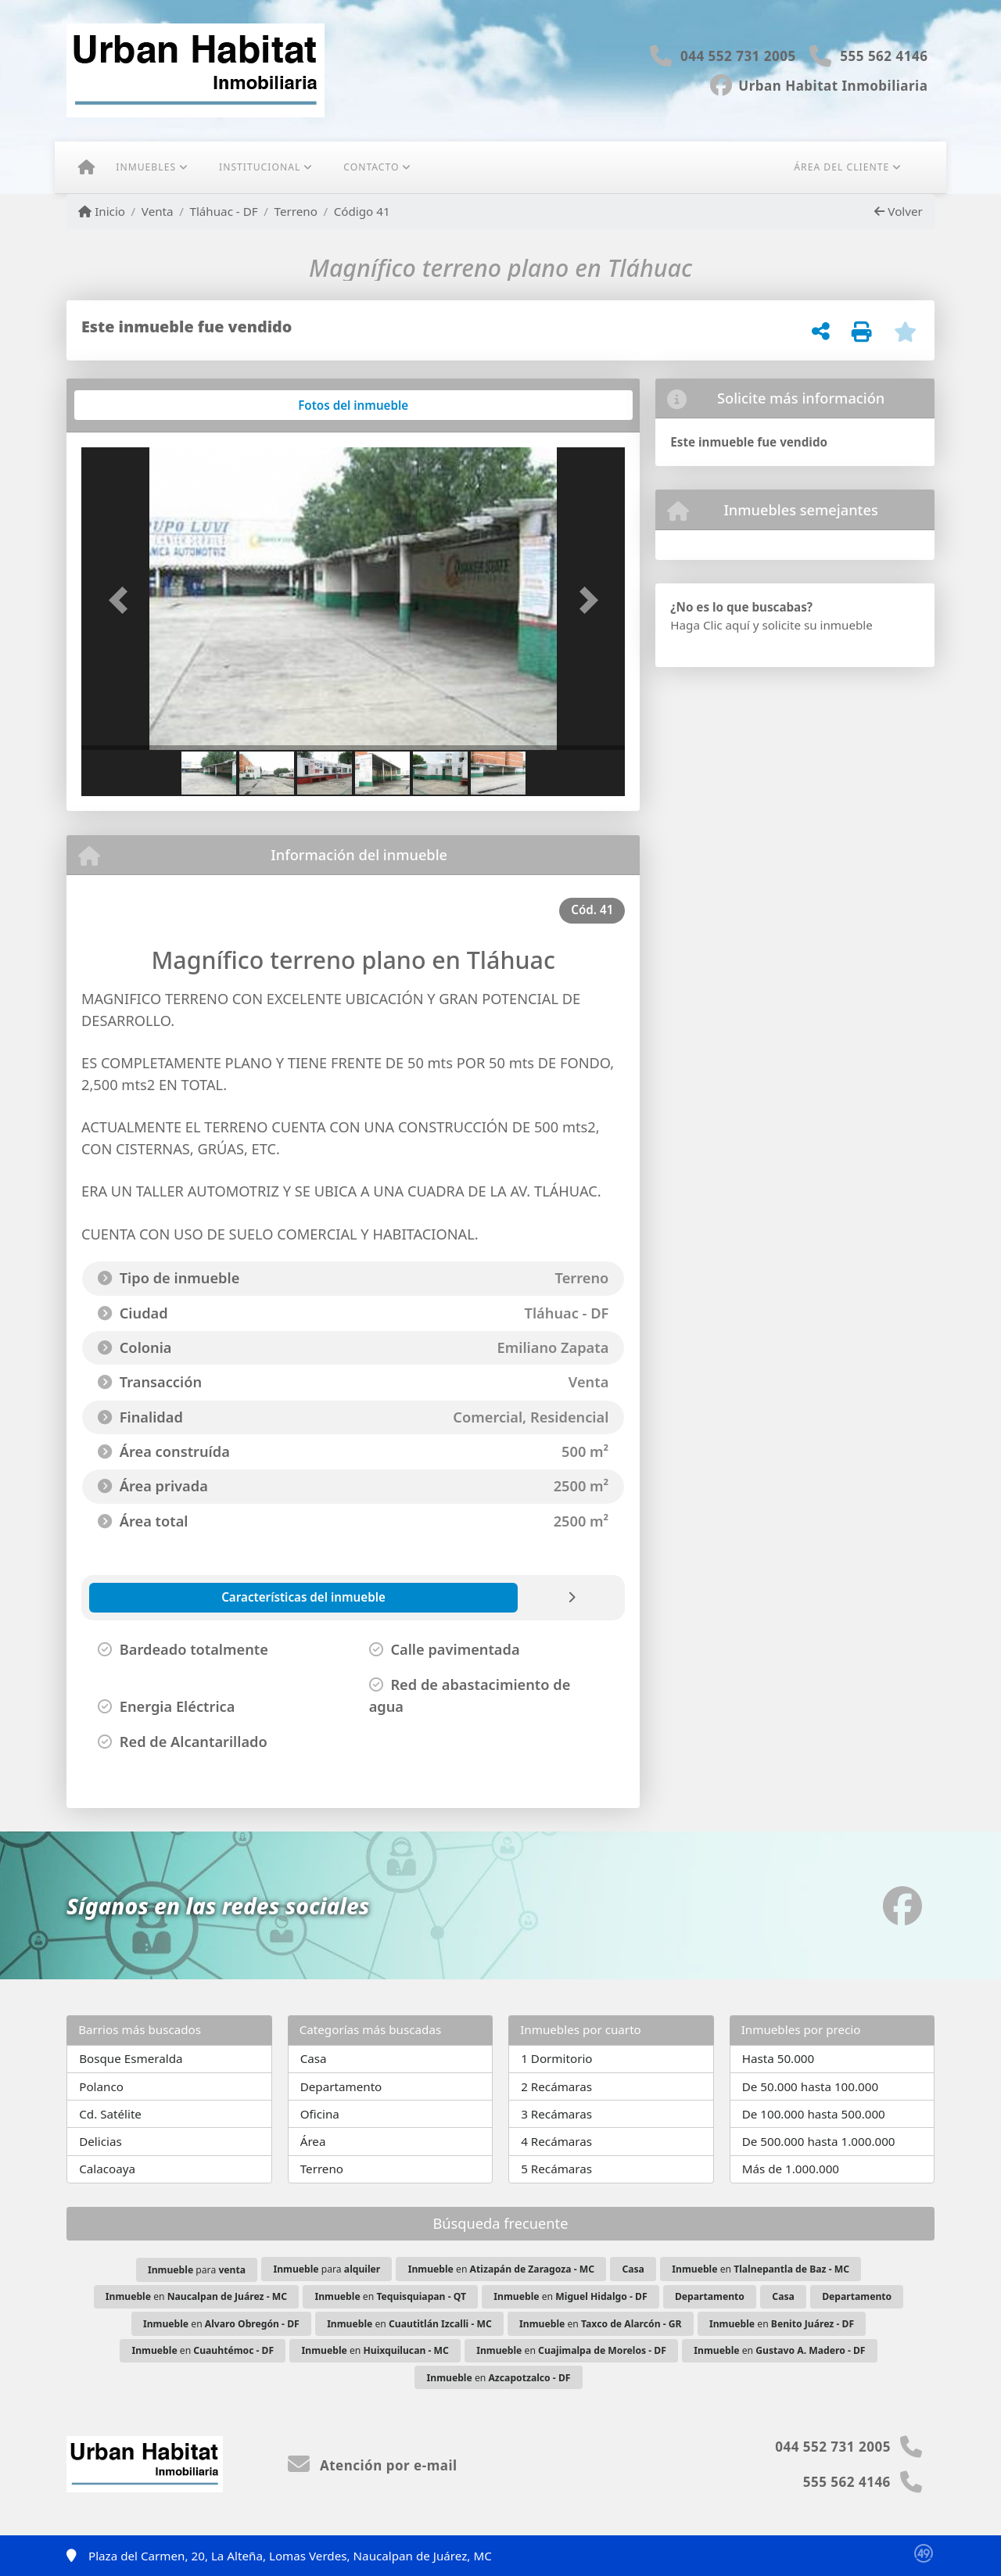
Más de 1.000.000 (790, 2168)
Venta (158, 211)
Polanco (101, 2086)
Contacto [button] (371, 167)
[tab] (141, 405)
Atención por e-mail (372, 2465)
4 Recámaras (556, 2141)
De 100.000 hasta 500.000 (813, 2114)
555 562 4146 (883, 56)
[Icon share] (819, 83)
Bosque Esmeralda (130, 2058)
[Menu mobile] (86, 167)
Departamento (341, 2086)
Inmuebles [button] (146, 167)
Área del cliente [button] (841, 167)
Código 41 (362, 211)
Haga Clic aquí (709, 625)
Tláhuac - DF (223, 211)
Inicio (101, 211)
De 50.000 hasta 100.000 (810, 2086)
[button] (122, 600)
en (501, 2269)
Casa (313, 2058)
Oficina (319, 2114)
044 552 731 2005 (738, 56)
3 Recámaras (556, 2114)
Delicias (100, 2141)
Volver (898, 211)
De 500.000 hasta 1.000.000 (818, 2141)
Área (313, 2141)
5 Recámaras (556, 2168)
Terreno (296, 211)
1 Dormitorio (556, 2058)
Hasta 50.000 (778, 2058)
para (197, 2269)
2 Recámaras (556, 2086)
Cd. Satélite (110, 2114)
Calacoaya (107, 2168)
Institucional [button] (259, 167)
